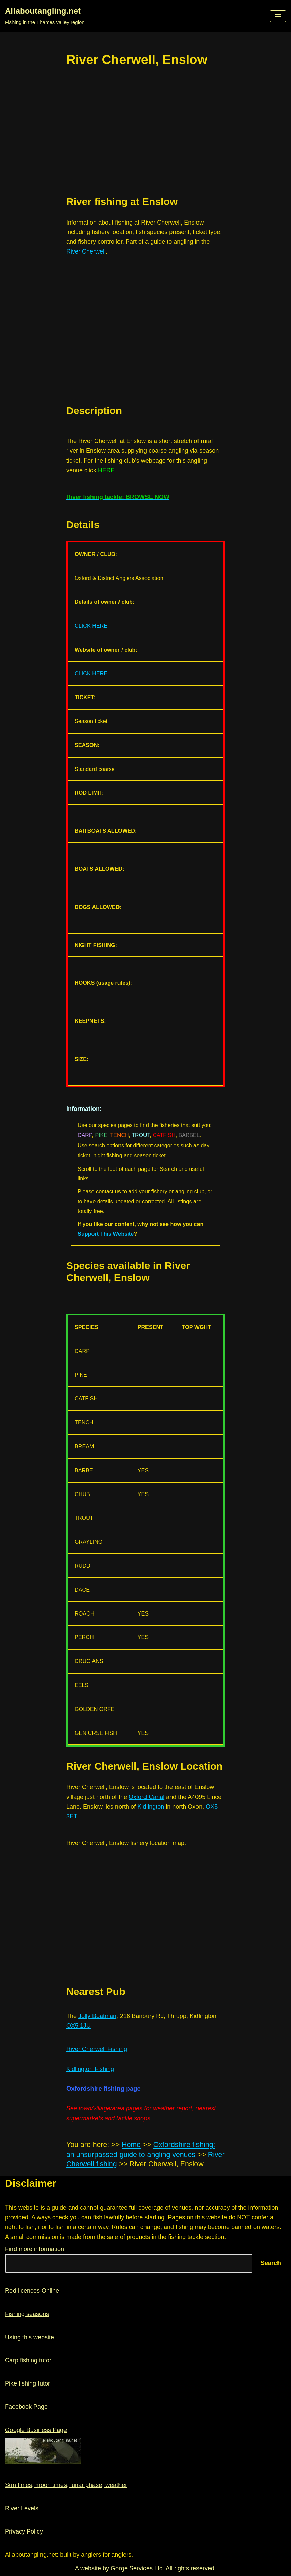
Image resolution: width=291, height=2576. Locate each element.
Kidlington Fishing (90, 2069)
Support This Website (106, 1234)
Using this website (29, 2337)
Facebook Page (26, 2406)
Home (131, 2145)
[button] (278, 16)
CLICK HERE (91, 626)
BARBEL (189, 1135)
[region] (145, 132)
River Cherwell (86, 251)
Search (271, 2263)
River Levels (21, 2508)
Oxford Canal (146, 1797)
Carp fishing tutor (28, 2360)
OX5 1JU (78, 2025)
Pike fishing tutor (27, 2383)
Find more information (34, 2249)
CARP (85, 1135)
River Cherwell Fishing (96, 2049)
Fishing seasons (27, 2314)
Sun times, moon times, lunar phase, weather (66, 2485)
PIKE (101, 1135)
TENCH (119, 1135)
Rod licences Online (32, 2290)
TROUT (141, 1135)
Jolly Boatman (97, 2016)
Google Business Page (36, 2430)
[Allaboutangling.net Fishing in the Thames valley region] (45, 16)
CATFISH (164, 1135)
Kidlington (150, 1806)
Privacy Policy (24, 2531)
